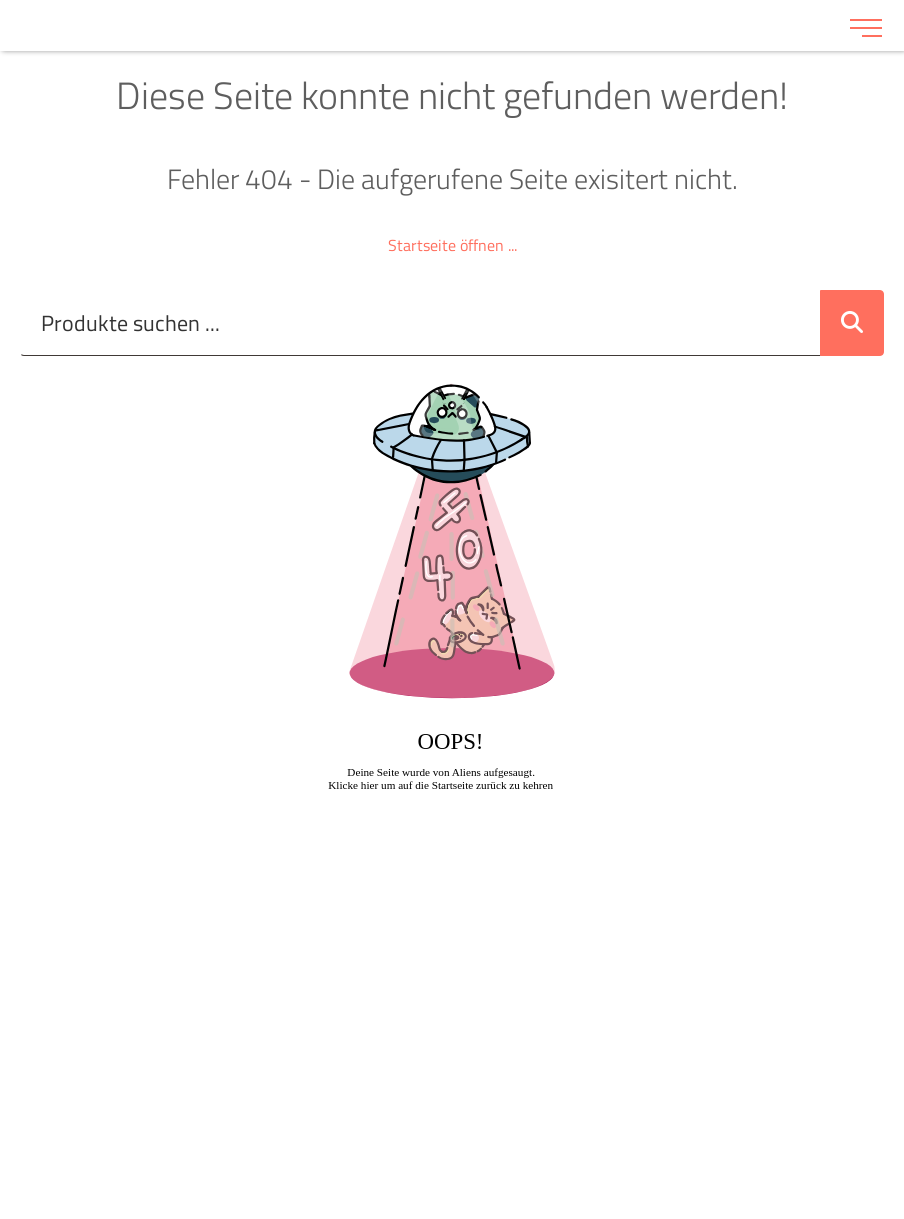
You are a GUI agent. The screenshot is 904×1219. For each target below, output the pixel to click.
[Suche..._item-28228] (420, 323)
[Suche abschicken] (852, 323)
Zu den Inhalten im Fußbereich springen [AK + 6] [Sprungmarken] (0, 0)
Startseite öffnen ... (452, 245)
